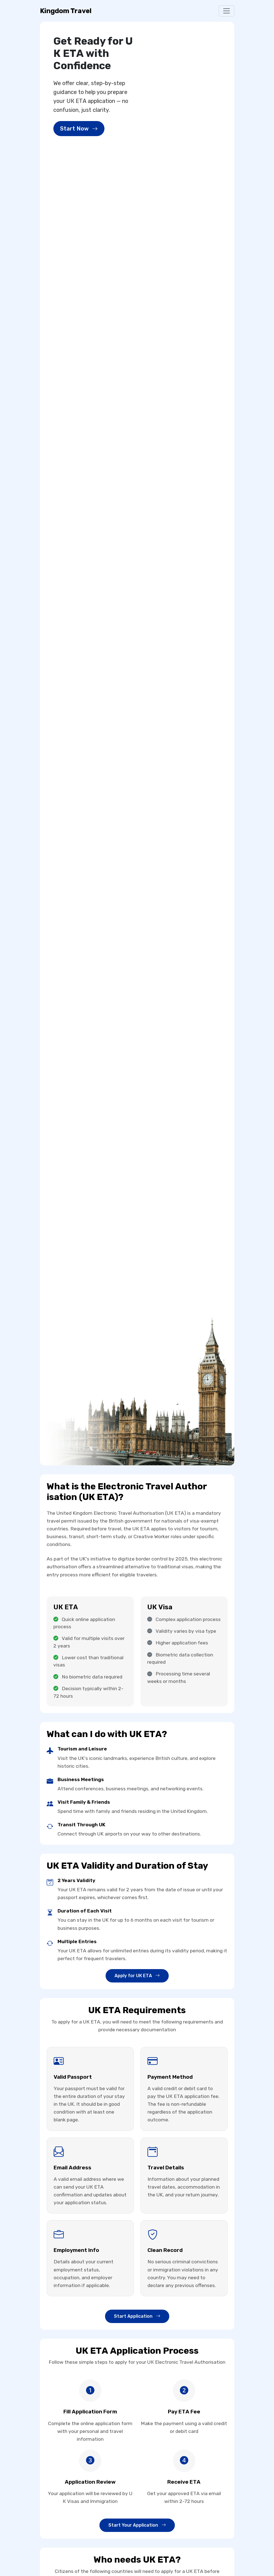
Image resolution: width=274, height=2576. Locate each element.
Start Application (137, 2316)
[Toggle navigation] (226, 10)
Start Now (79, 128)
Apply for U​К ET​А (137, 1975)
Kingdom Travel (66, 11)
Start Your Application (137, 2525)
